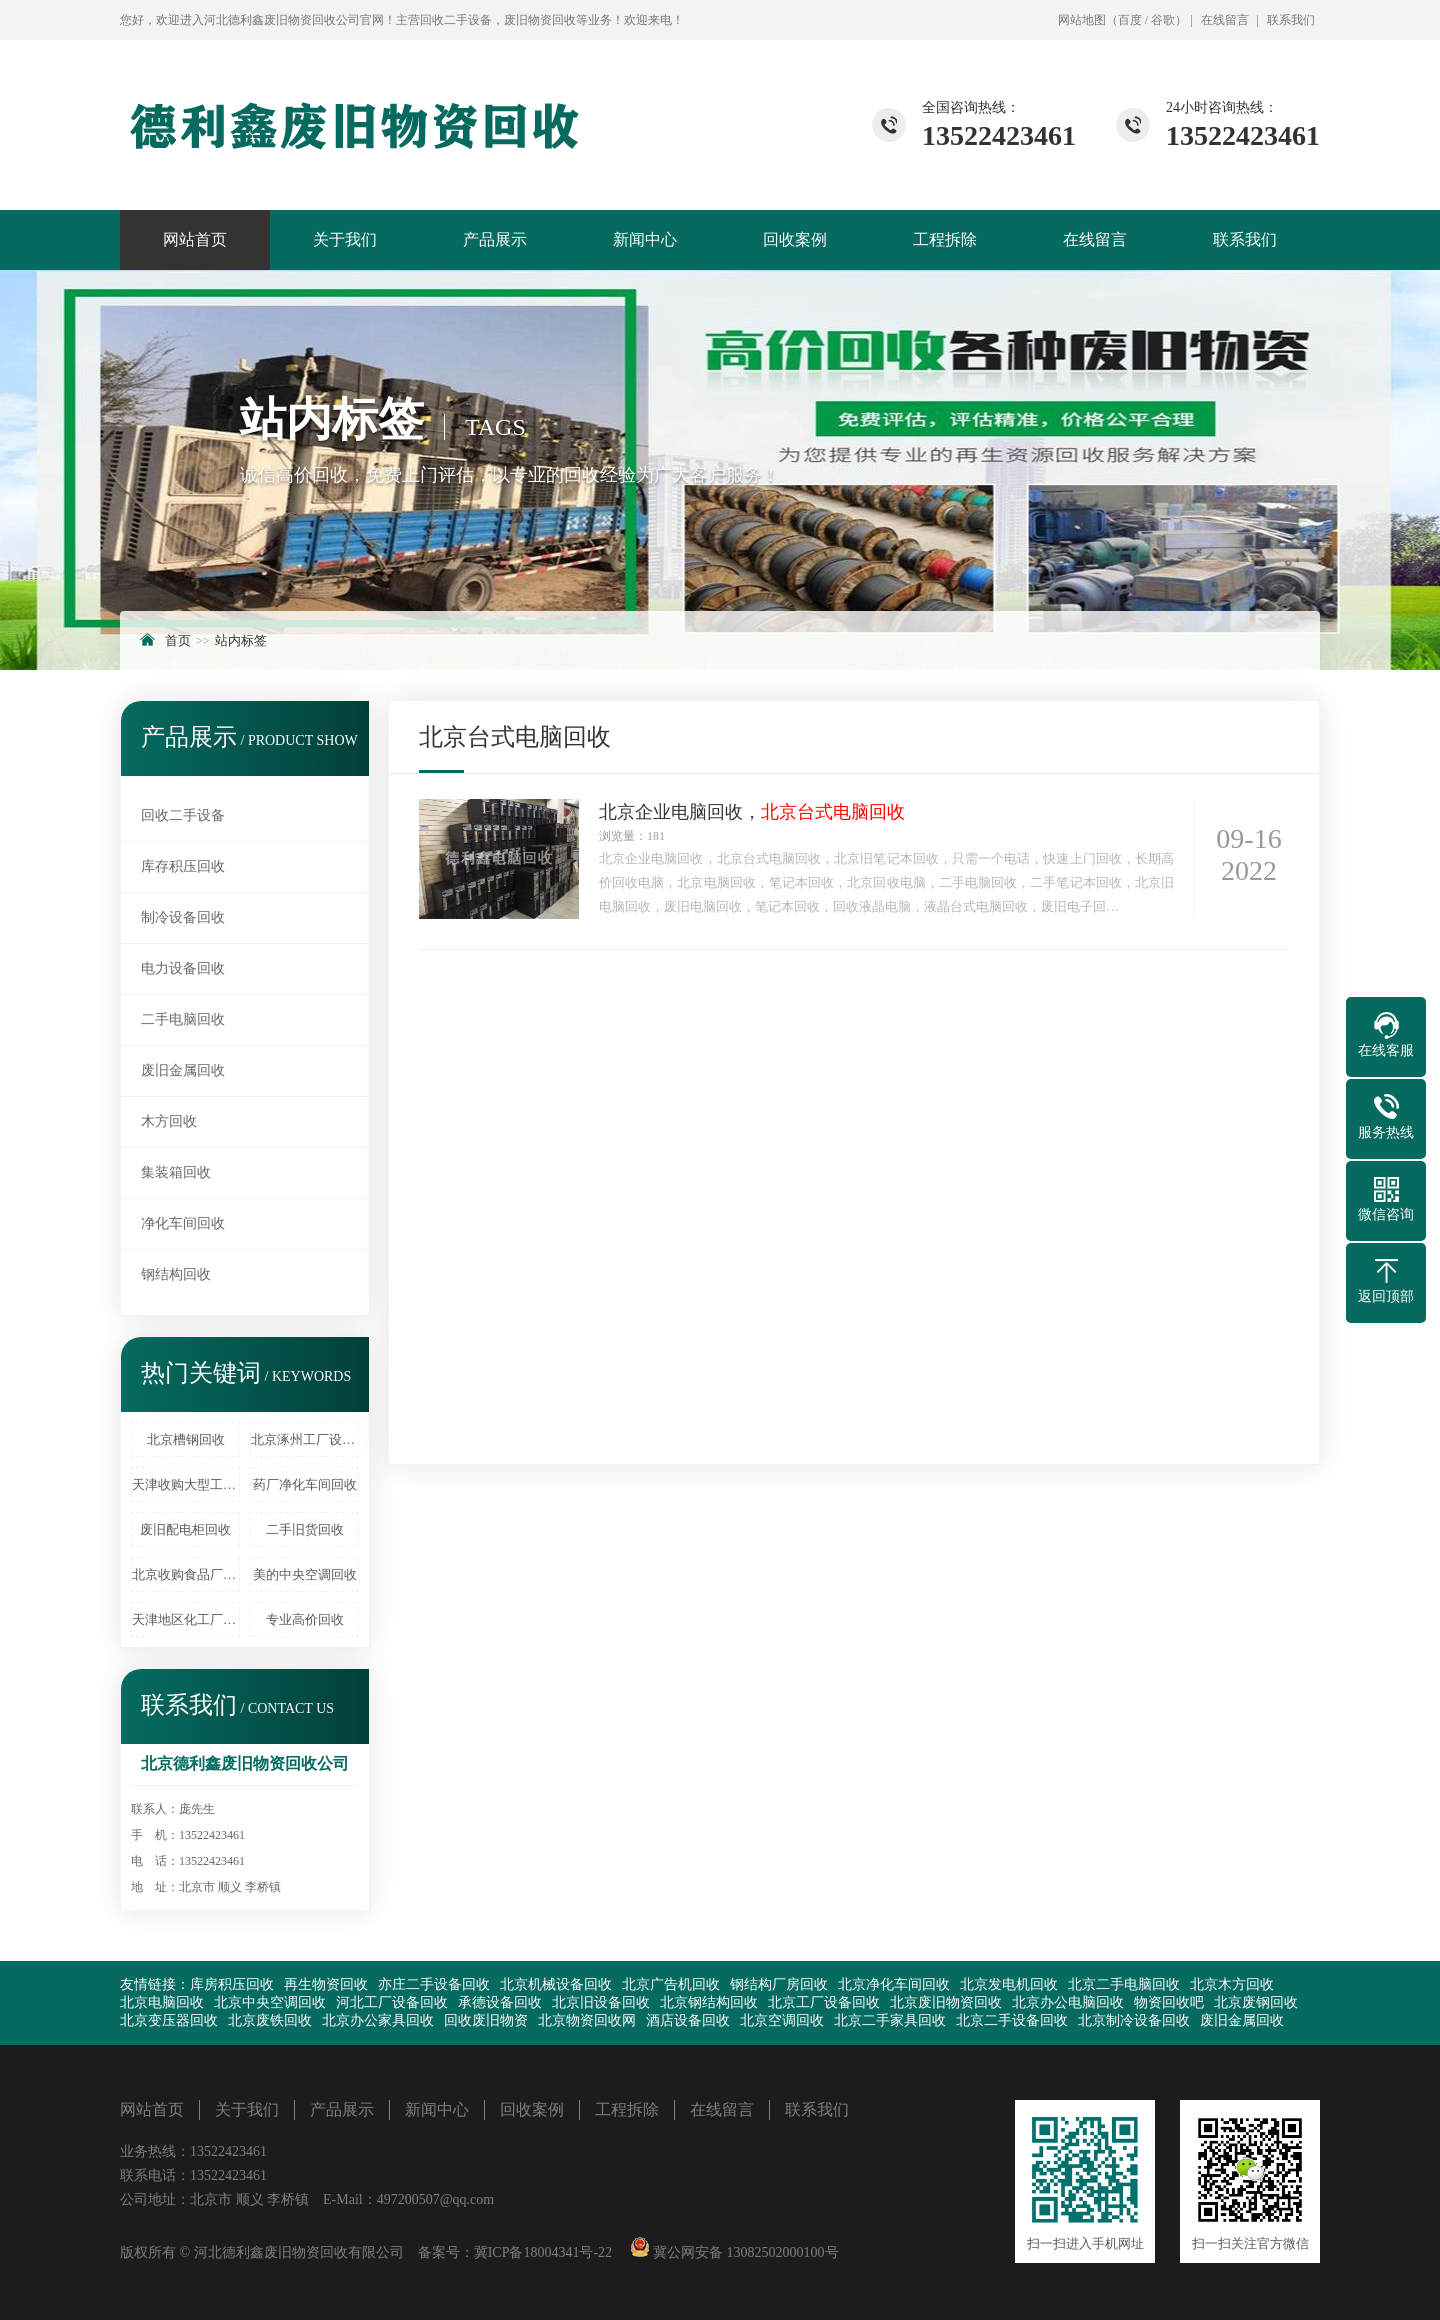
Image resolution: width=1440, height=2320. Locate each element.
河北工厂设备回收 (392, 2002)
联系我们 (1291, 20)
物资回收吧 (1169, 2002)
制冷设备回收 (183, 917)
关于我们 (345, 239)
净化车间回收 (183, 1223)
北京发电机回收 (1009, 1984)
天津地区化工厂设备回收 (186, 1619)
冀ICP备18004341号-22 (543, 2252)
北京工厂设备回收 (824, 2002)
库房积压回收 (232, 1984)
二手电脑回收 (183, 1019)
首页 (178, 640)
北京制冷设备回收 (1134, 2020)
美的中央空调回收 (305, 1574)
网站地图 (1082, 20)
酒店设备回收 (688, 2020)
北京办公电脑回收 (1068, 2002)
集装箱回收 (176, 1172)
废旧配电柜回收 (185, 1529)
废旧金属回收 (183, 1070)
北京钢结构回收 (709, 2002)
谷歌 (1163, 20)
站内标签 (241, 640)
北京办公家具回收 (378, 2020)
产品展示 (495, 239)
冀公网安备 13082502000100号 (744, 2252)
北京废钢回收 (1256, 2002)
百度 (1130, 20)
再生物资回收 (326, 1984)
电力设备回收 (183, 968)
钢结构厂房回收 (779, 1984)
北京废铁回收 (270, 2020)
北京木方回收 (1232, 1984)
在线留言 (1225, 20)
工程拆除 (945, 239)
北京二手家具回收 (890, 2020)
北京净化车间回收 (894, 1984)
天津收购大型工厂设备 (186, 1484)
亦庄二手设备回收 (434, 1984)
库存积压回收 (183, 866)
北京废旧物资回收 (946, 2002)
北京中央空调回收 (270, 2002)
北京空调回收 (782, 2020)
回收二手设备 (183, 815)
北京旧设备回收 (601, 2002)
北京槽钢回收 (186, 1439)
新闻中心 (645, 239)
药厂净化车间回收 (305, 1484)
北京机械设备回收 (556, 1984)
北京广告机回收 (671, 1984)
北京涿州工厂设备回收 (305, 1439)
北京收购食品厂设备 (186, 1574)
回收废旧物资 (486, 2020)
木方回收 (169, 1121)
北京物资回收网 (587, 2020)
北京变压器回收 (169, 2020)
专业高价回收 (305, 1619)
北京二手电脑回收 (1124, 1984)
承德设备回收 (500, 2002)
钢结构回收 (176, 1274)
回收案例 (795, 239)
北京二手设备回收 (1012, 2020)
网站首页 (195, 239)
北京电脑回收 (162, 2002)
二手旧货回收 (305, 1529)
